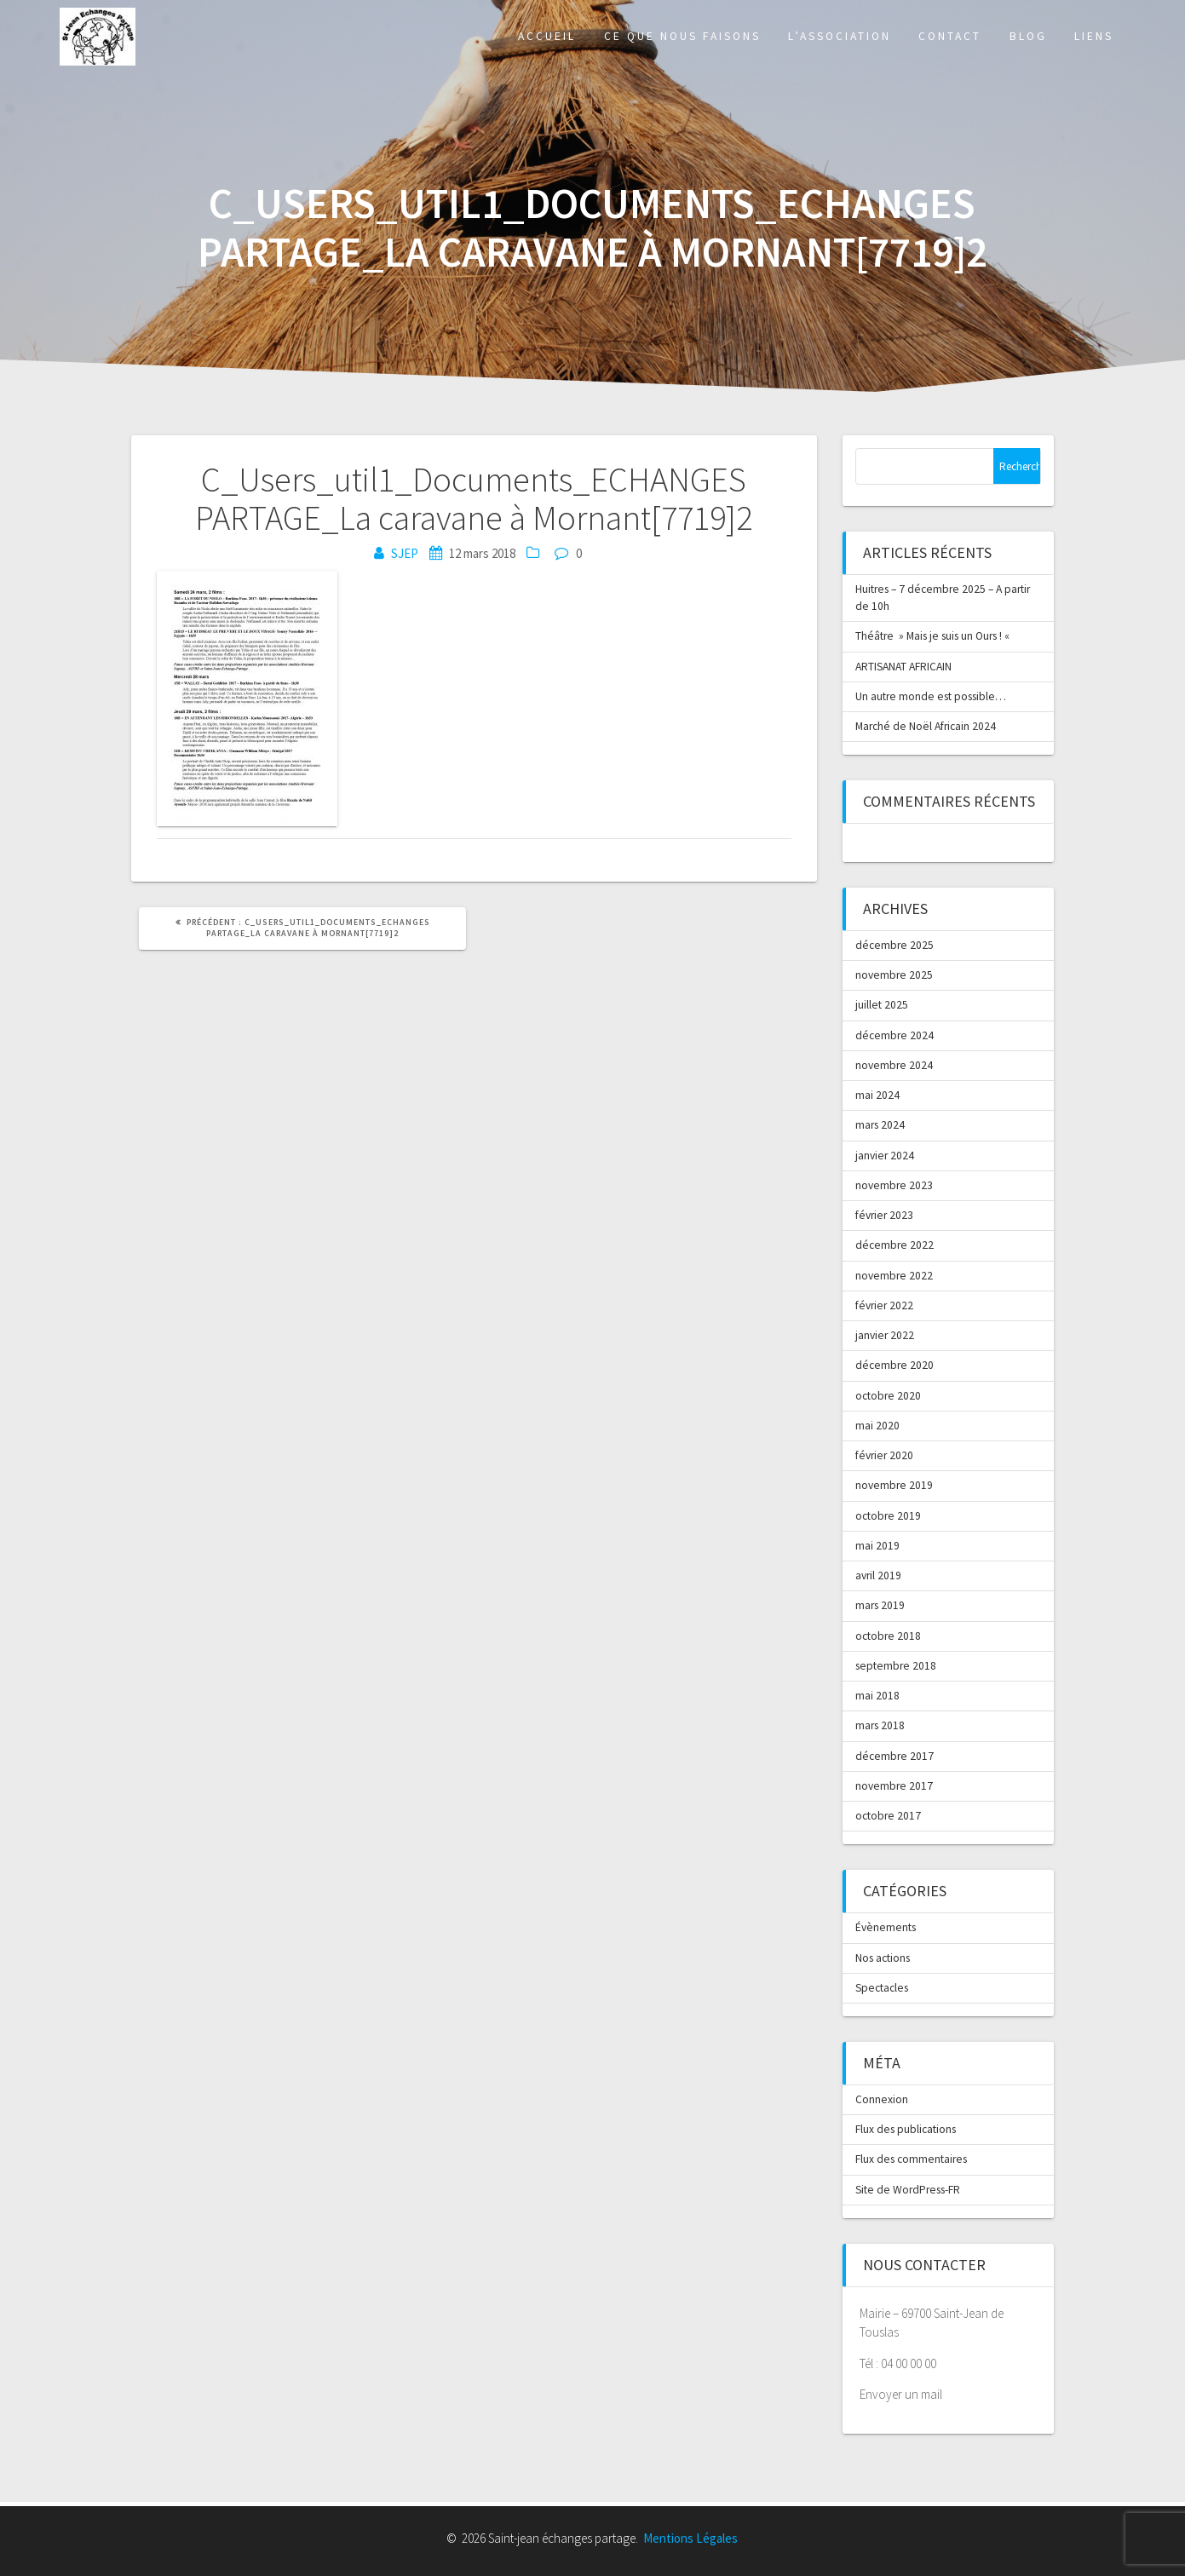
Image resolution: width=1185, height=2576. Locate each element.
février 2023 (884, 1215)
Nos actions (882, 1958)
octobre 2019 (888, 1516)
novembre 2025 (894, 975)
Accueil (547, 36)
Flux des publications (905, 2129)
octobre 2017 (888, 1815)
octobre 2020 (888, 1396)
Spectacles (881, 1988)
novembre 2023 (894, 1185)
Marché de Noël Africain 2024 (925, 726)
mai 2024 (877, 1095)
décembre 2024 (894, 1035)
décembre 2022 (894, 1245)
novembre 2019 (894, 1485)
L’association (839, 36)
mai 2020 (877, 1425)
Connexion (881, 2099)
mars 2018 (880, 1725)
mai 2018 (877, 1695)
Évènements (885, 1927)
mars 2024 (880, 1125)
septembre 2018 (895, 1666)
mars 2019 (880, 1605)
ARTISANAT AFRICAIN (903, 666)
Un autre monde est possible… (930, 696)
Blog (1028, 36)
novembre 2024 (894, 1065)
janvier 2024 (884, 1155)
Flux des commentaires (911, 2159)
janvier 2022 (884, 1335)
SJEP (404, 553)
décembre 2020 (894, 1365)
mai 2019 (877, 1545)
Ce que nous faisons (682, 36)
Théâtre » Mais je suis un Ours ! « (933, 636)
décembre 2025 (894, 945)
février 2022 (884, 1305)
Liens (1093, 36)
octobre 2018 (888, 1636)
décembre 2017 (894, 1756)
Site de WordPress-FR (907, 2189)
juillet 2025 (881, 1005)
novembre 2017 (894, 1786)
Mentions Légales (690, 2538)
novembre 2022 (894, 1275)
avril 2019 (878, 1575)
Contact (949, 36)
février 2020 (884, 1455)
